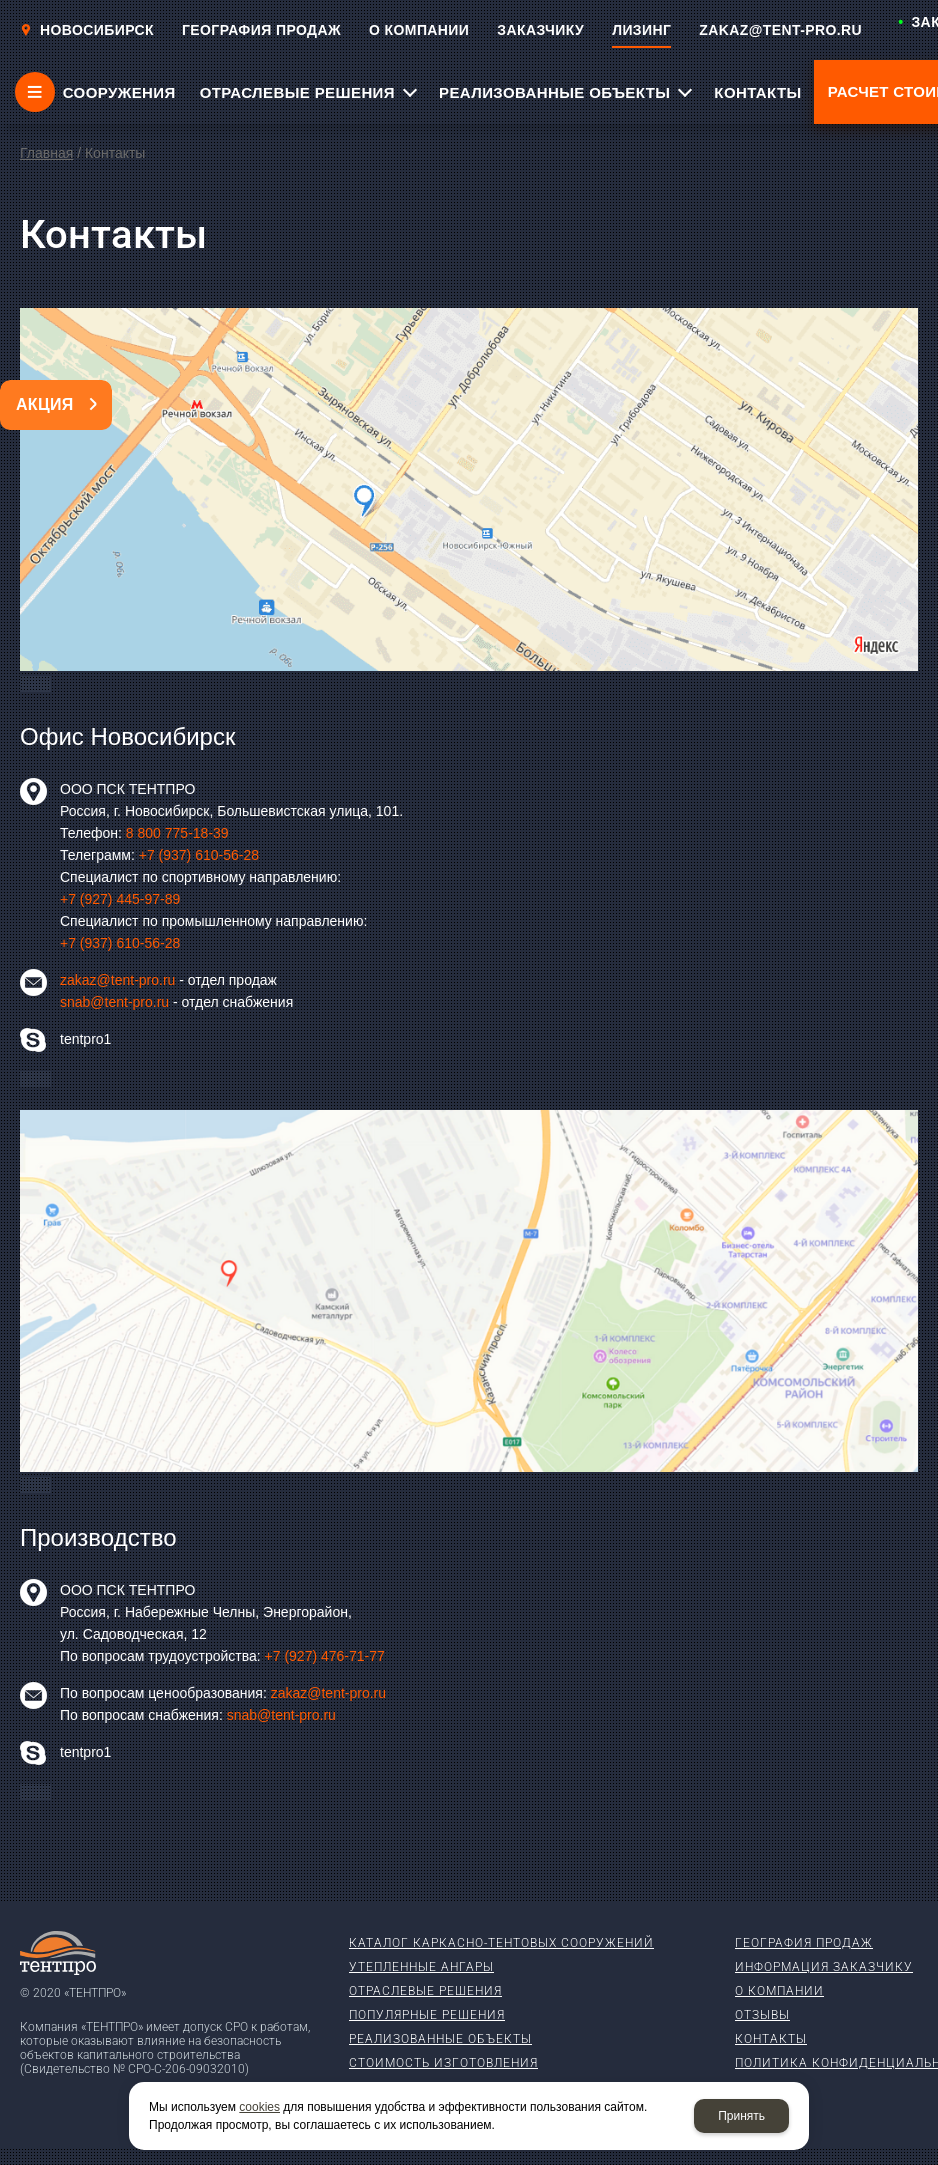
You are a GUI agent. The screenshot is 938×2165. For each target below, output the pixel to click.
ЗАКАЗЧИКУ (540, 30)
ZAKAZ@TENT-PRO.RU (780, 30)
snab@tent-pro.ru (114, 1002)
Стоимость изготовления (443, 2063)
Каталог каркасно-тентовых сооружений (501, 1943)
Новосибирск (87, 30)
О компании (779, 1991)
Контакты (771, 2039)
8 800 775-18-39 (177, 833)
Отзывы (762, 2015)
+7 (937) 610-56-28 (199, 855)
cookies (259, 2107)
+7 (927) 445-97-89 (120, 899)
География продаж (804, 1943)
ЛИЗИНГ (641, 30)
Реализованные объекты (440, 2039)
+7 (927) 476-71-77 (325, 1656)
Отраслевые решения (425, 1991)
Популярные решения (427, 2015)
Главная (46, 153)
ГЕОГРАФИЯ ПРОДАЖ (261, 30)
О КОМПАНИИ (419, 30)
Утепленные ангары (421, 1967)
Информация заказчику (824, 1967)
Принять (741, 2116)
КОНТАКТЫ (757, 92)
